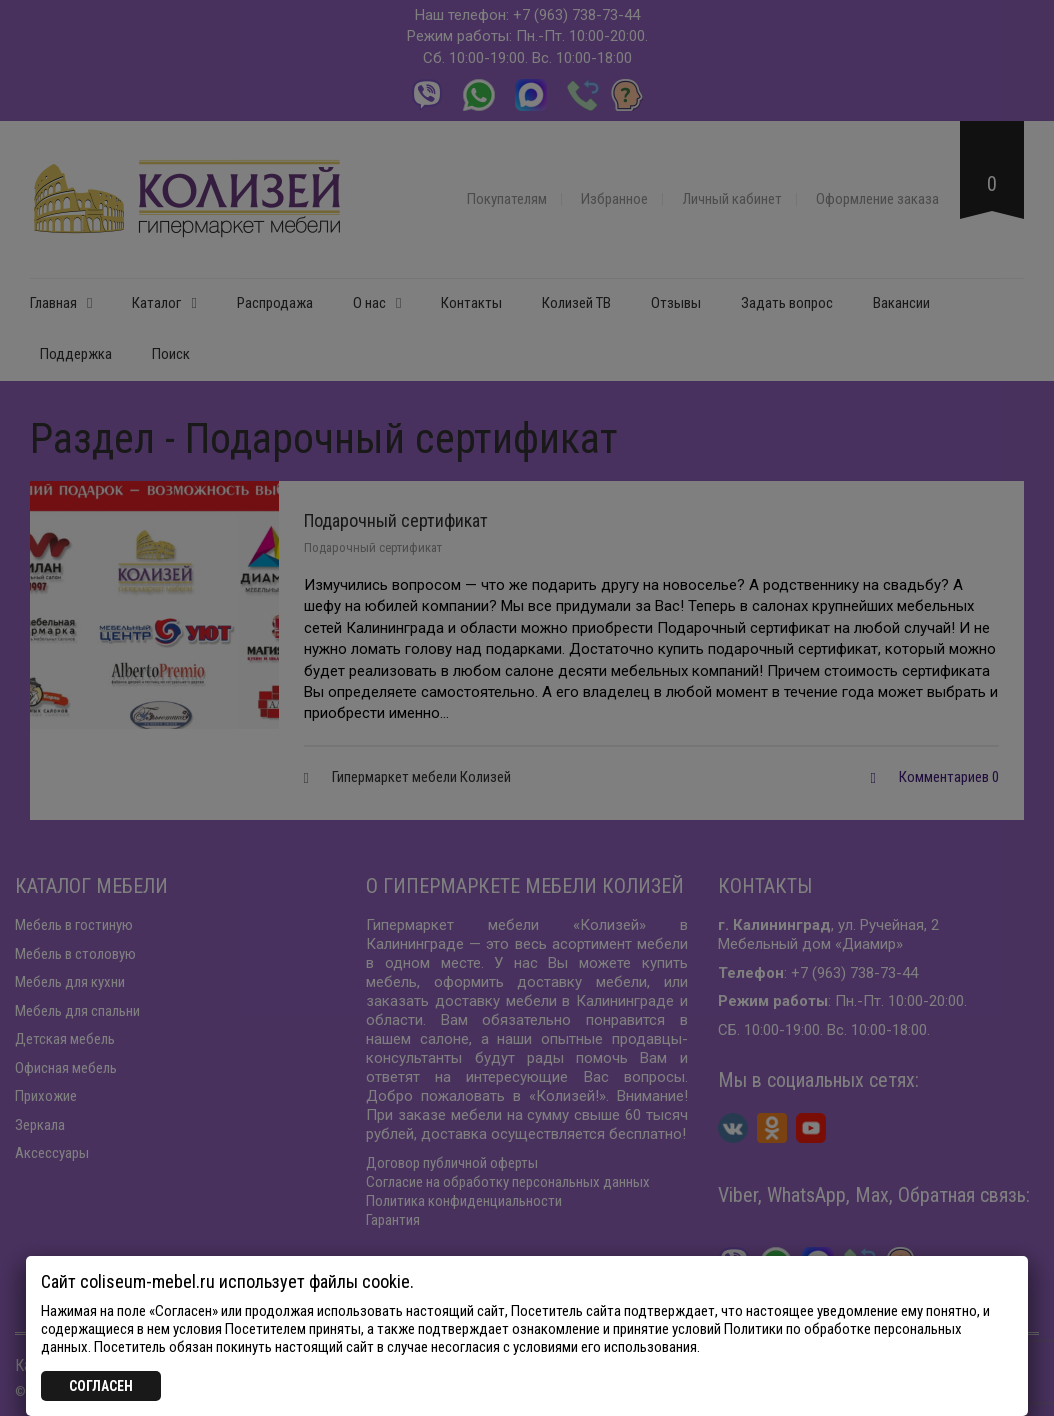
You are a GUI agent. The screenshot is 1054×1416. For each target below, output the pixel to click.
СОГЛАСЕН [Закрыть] (101, 1386)
